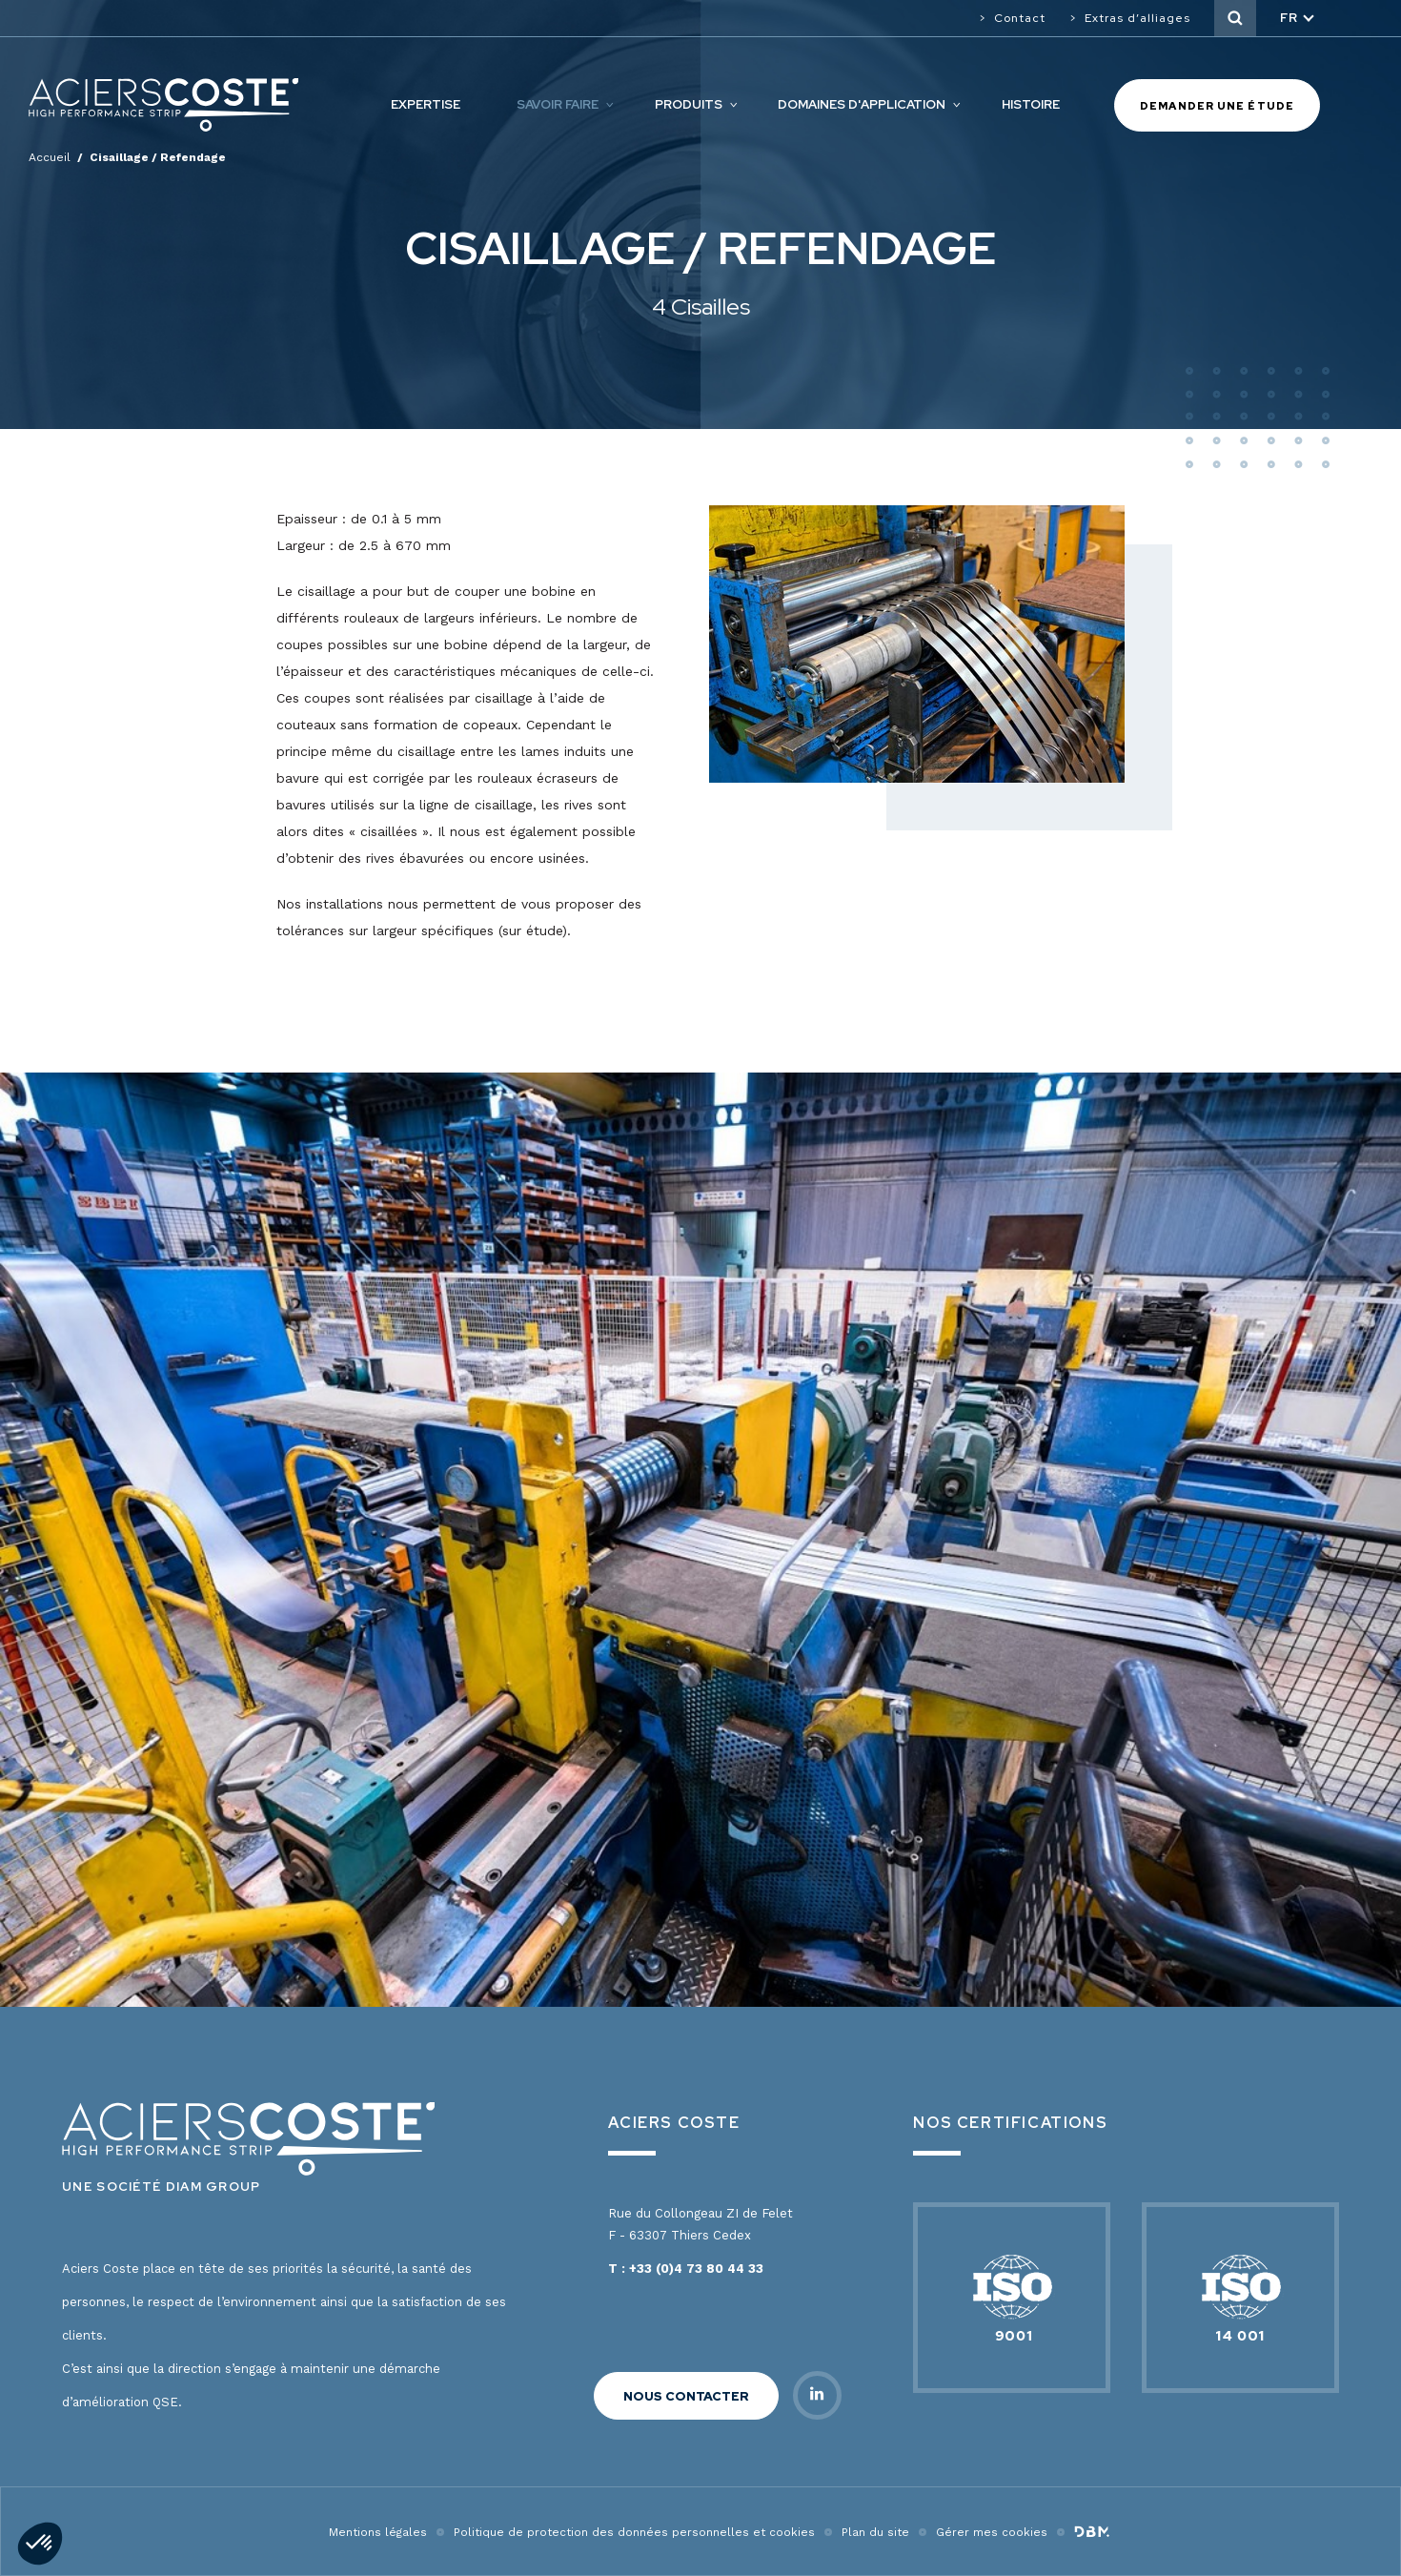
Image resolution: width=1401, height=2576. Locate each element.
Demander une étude (1217, 105)
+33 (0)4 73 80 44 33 (696, 2268)
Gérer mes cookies (991, 2532)
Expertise (425, 104)
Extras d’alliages (1137, 18)
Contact (1020, 18)
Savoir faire (558, 104)
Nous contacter (686, 2396)
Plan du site (875, 2532)
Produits (688, 104)
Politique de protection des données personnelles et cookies (634, 2532)
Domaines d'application (861, 104)
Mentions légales (378, 2532)
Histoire (1031, 104)
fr (1289, 18)
